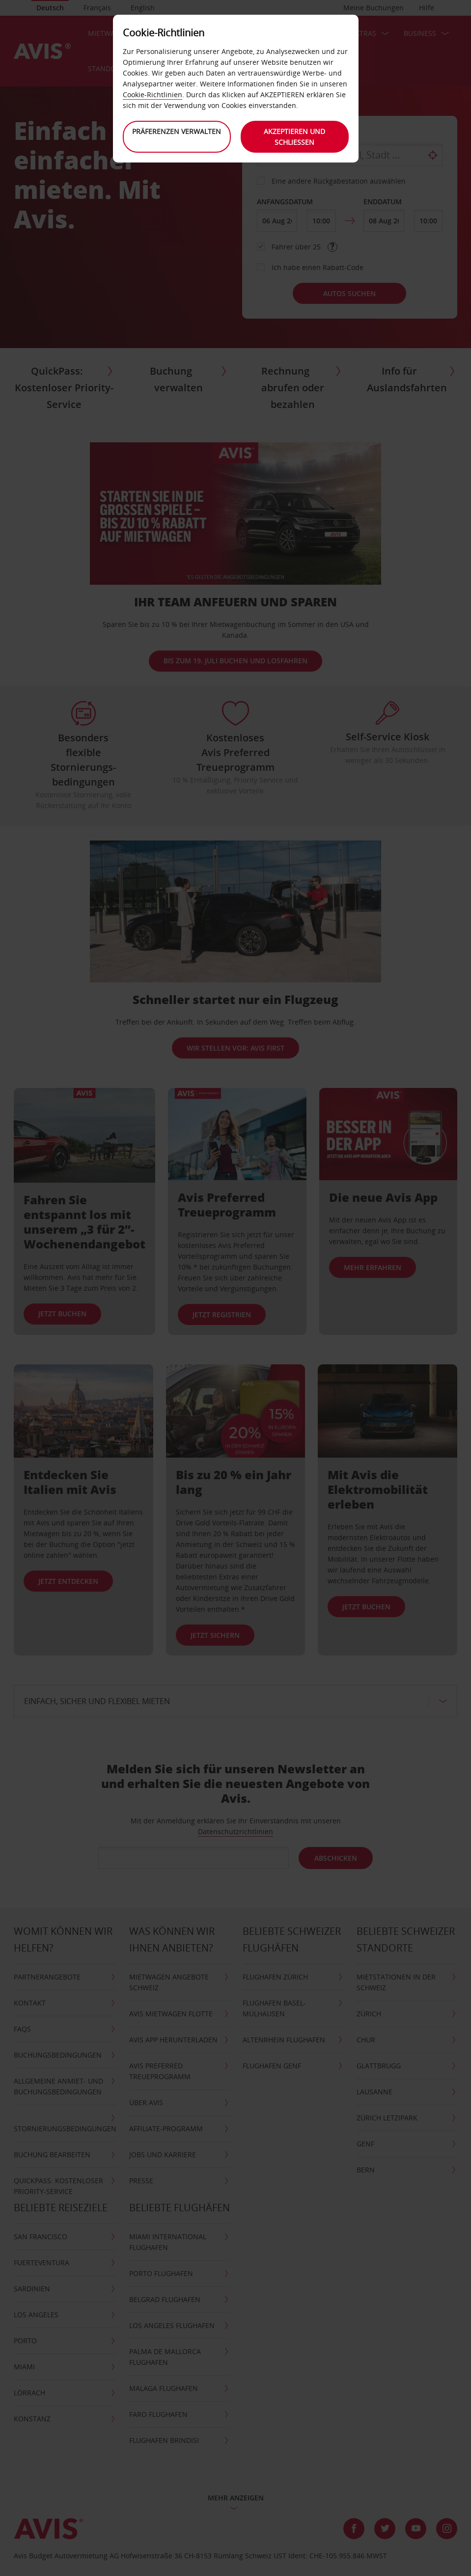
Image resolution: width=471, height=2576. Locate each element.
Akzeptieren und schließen (294, 137)
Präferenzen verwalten (176, 131)
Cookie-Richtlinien (152, 94)
